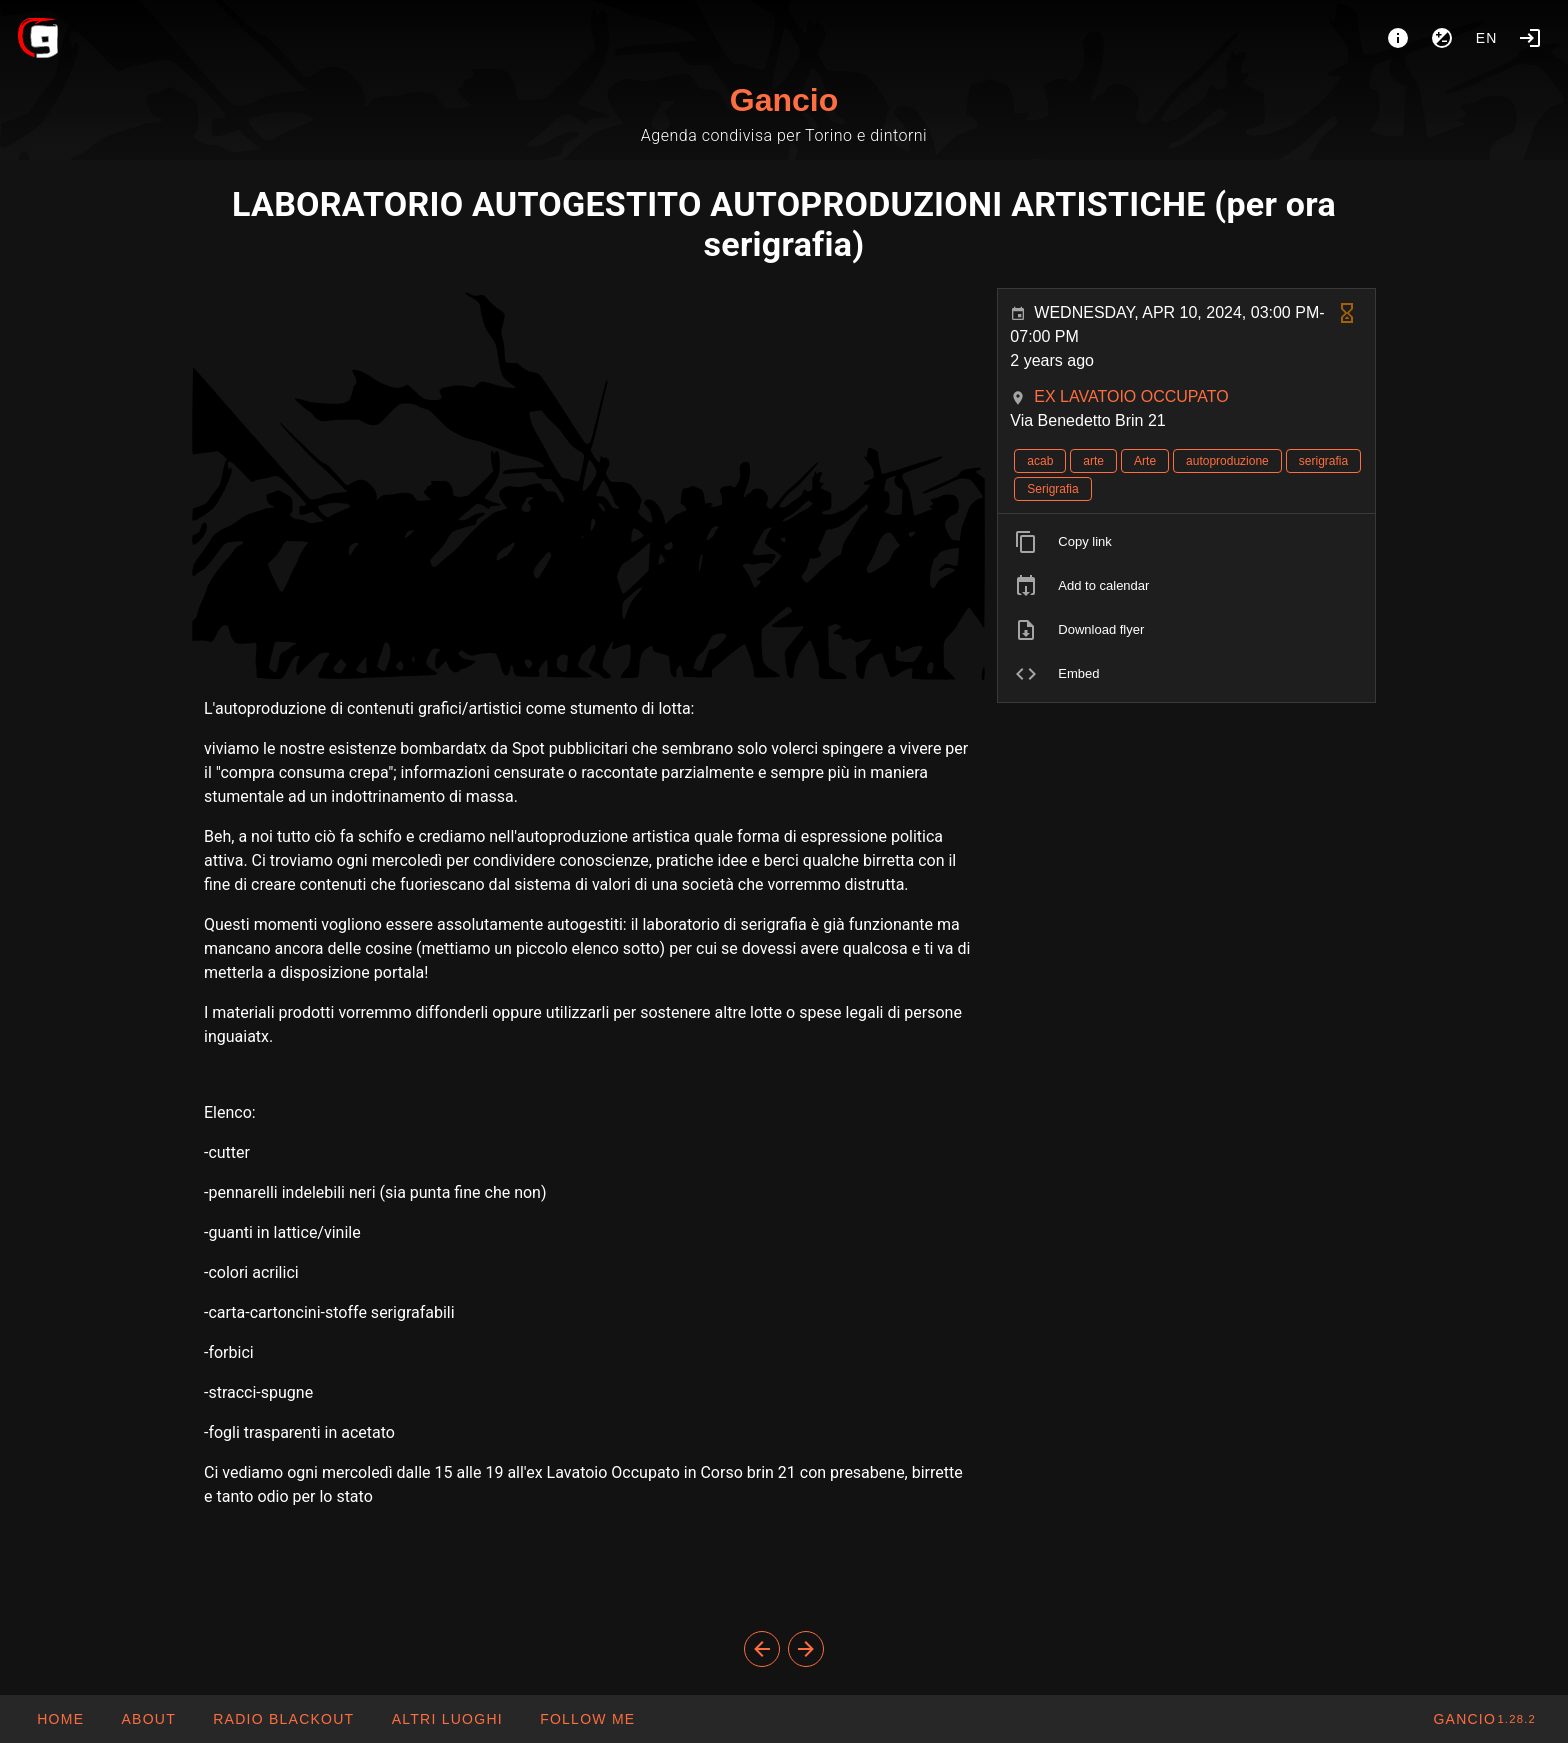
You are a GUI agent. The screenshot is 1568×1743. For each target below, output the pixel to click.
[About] (1398, 38)
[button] (446, 1719)
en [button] (1487, 38)
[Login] (1530, 38)
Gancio (784, 100)
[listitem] (1186, 542)
